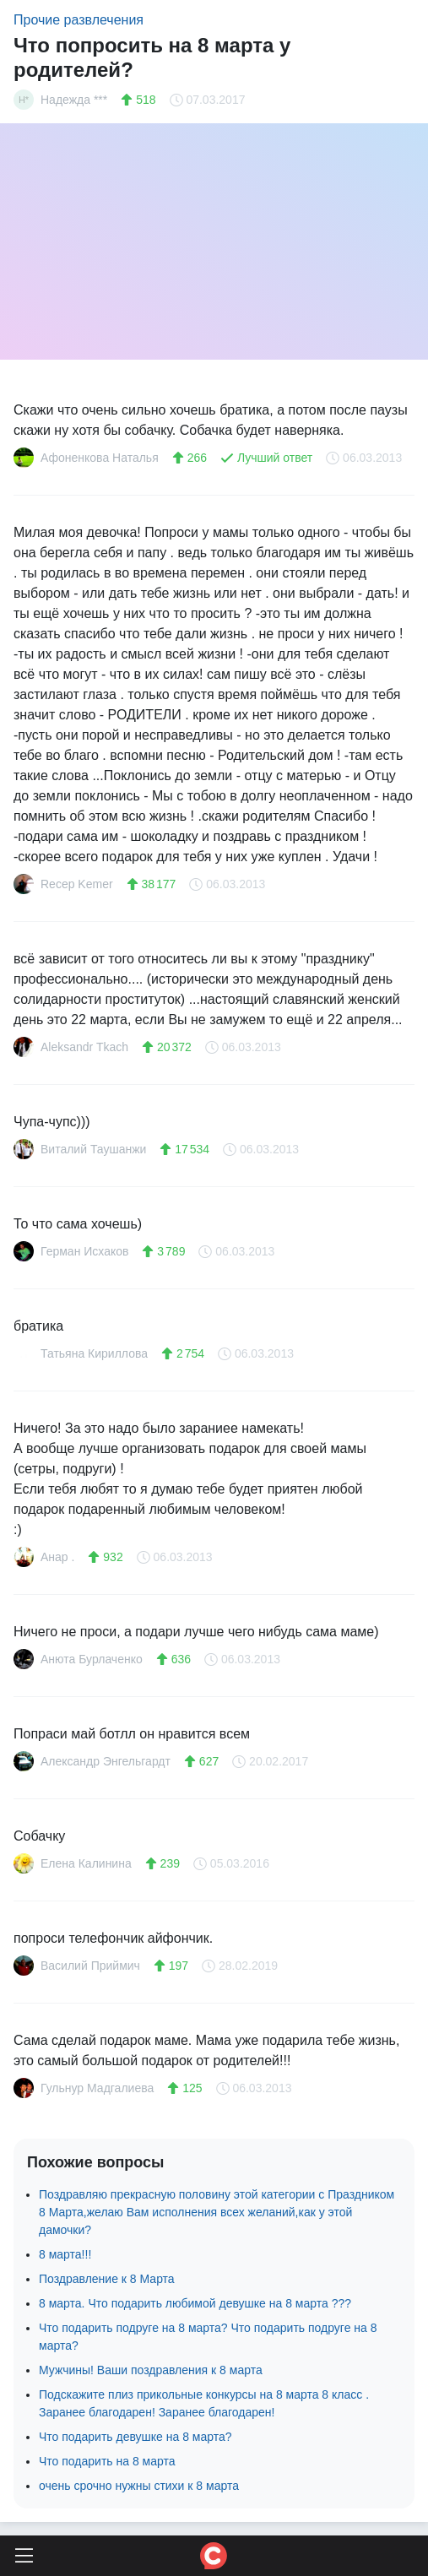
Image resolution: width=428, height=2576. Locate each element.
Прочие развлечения (79, 20)
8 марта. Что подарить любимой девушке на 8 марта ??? (195, 2303)
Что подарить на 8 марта (107, 2461)
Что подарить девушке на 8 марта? (135, 2436)
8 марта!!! (65, 2254)
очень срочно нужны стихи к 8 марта (139, 2485)
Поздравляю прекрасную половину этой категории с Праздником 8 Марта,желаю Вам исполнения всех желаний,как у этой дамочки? (216, 2212)
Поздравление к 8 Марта (107, 2279)
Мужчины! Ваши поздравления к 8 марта (151, 2370)
